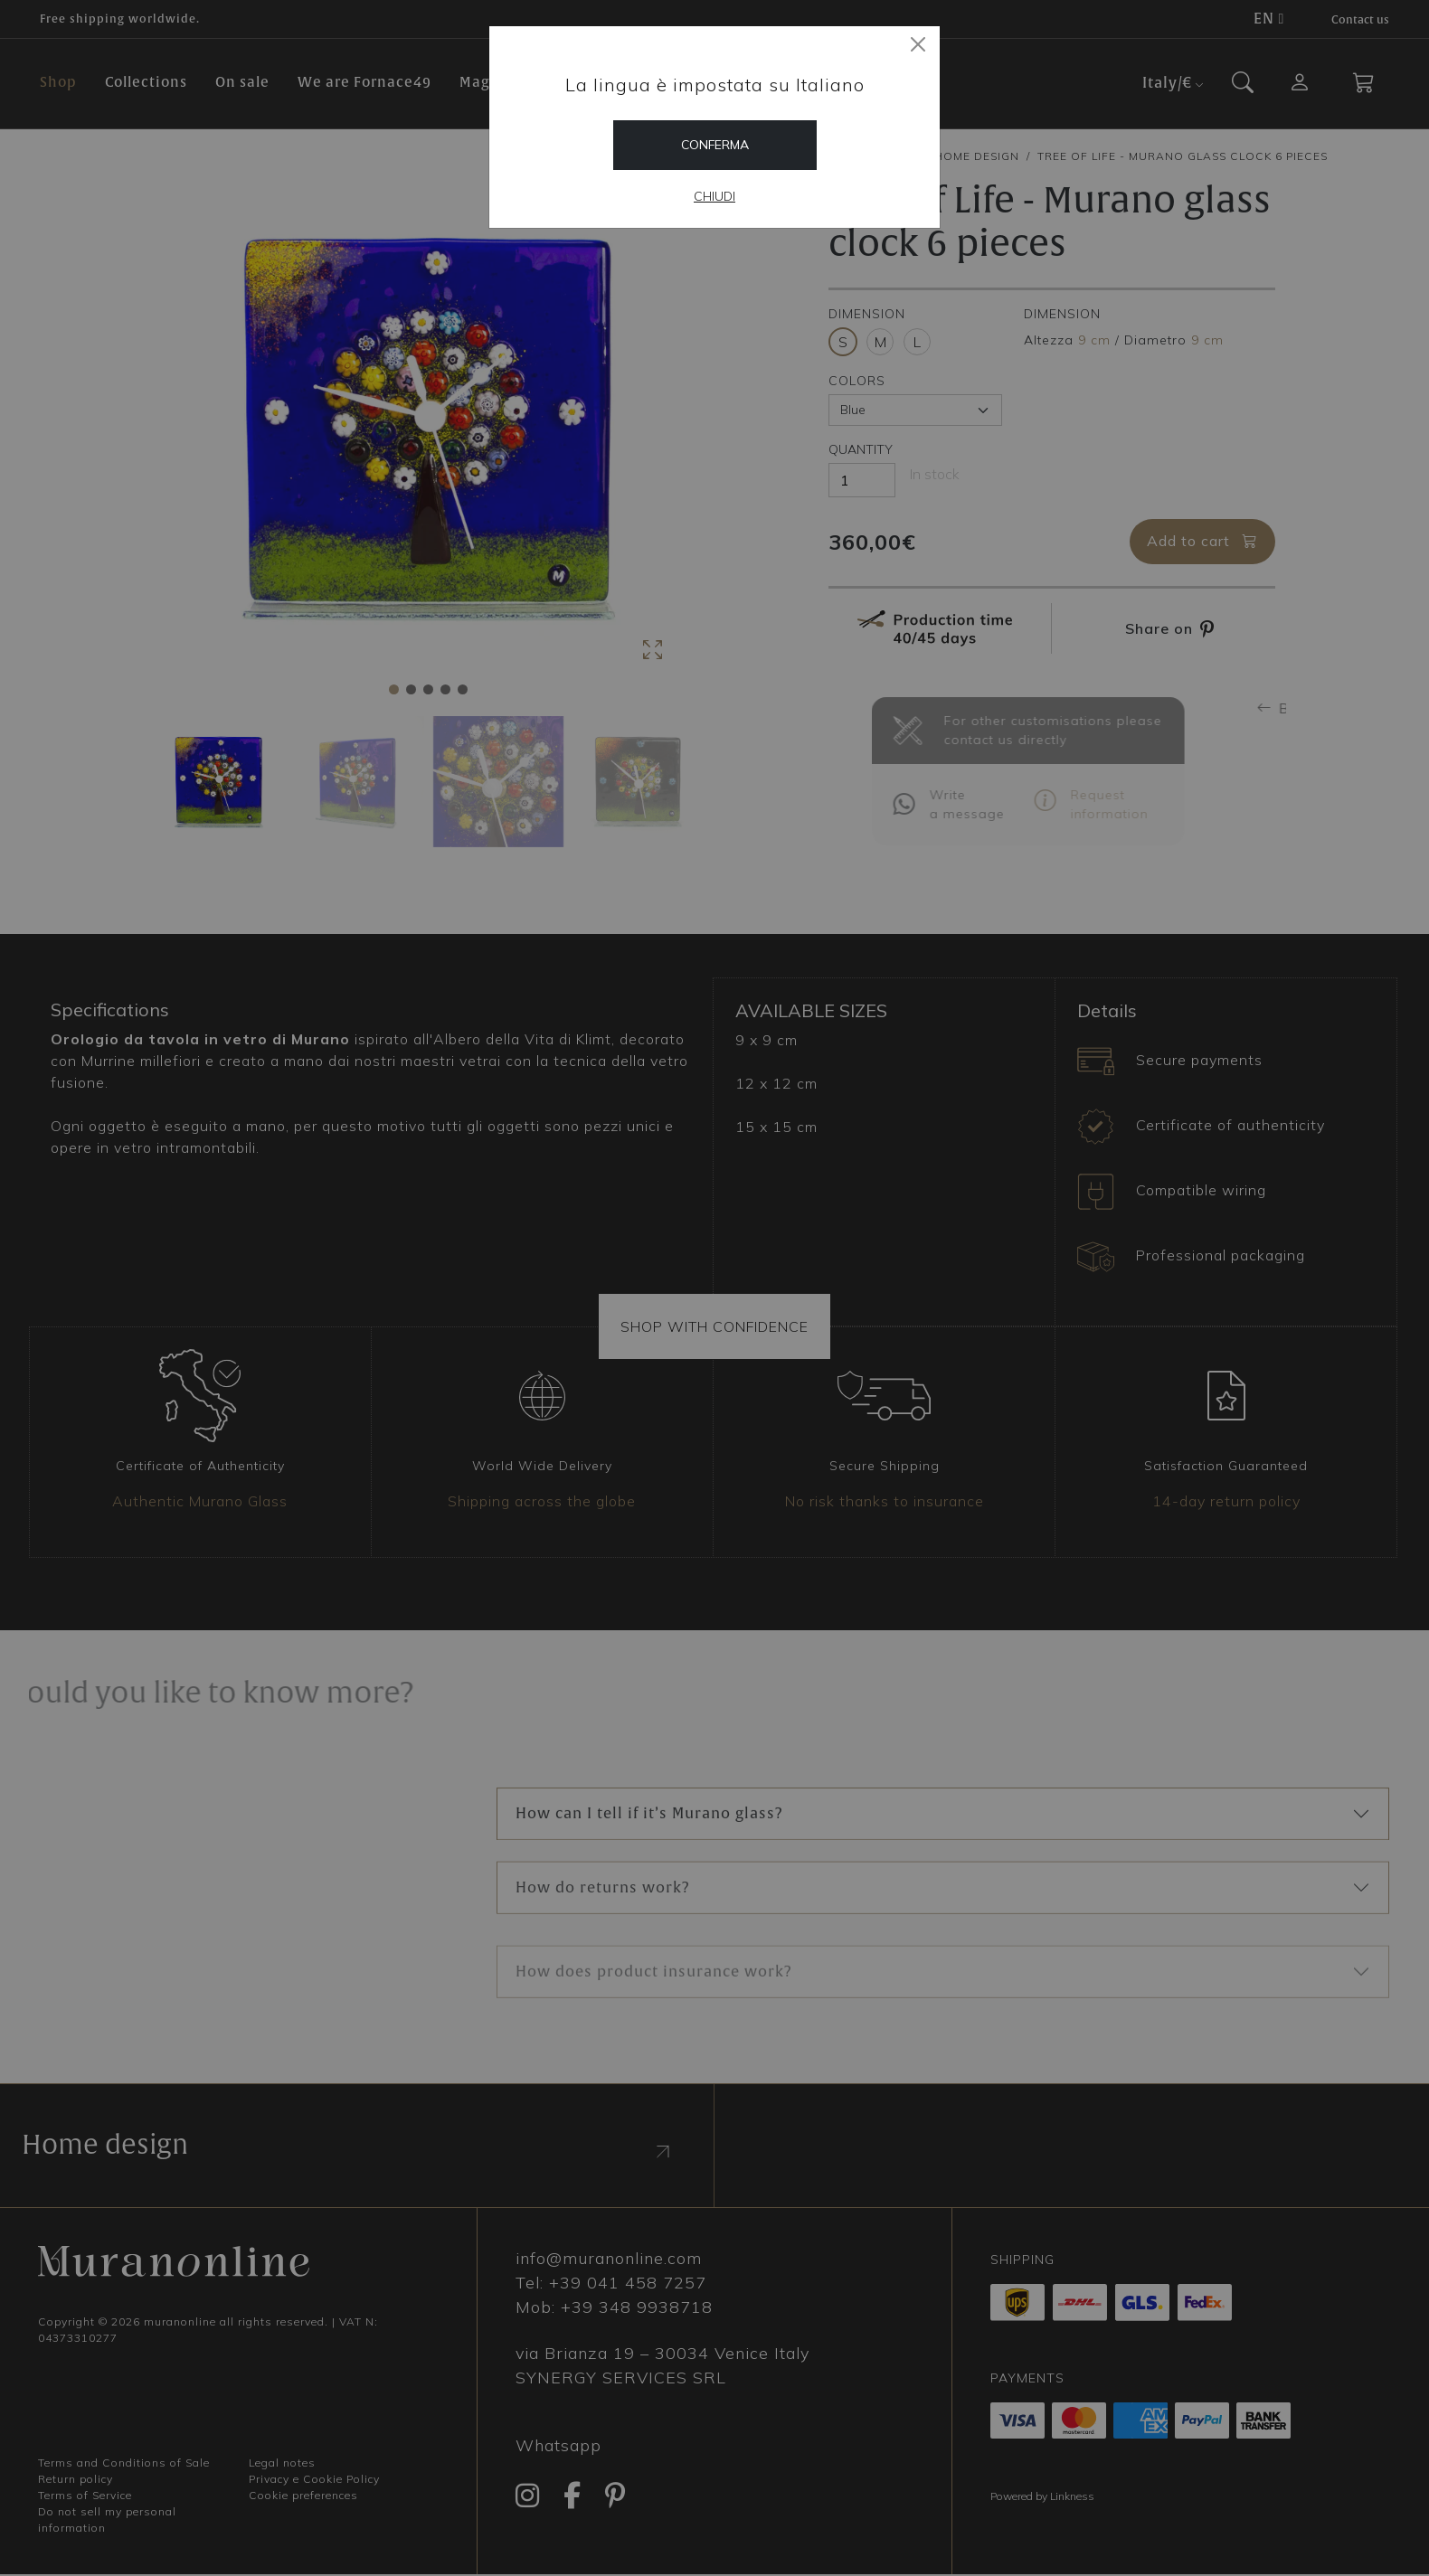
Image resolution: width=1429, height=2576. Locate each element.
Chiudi (714, 196)
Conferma (715, 145)
